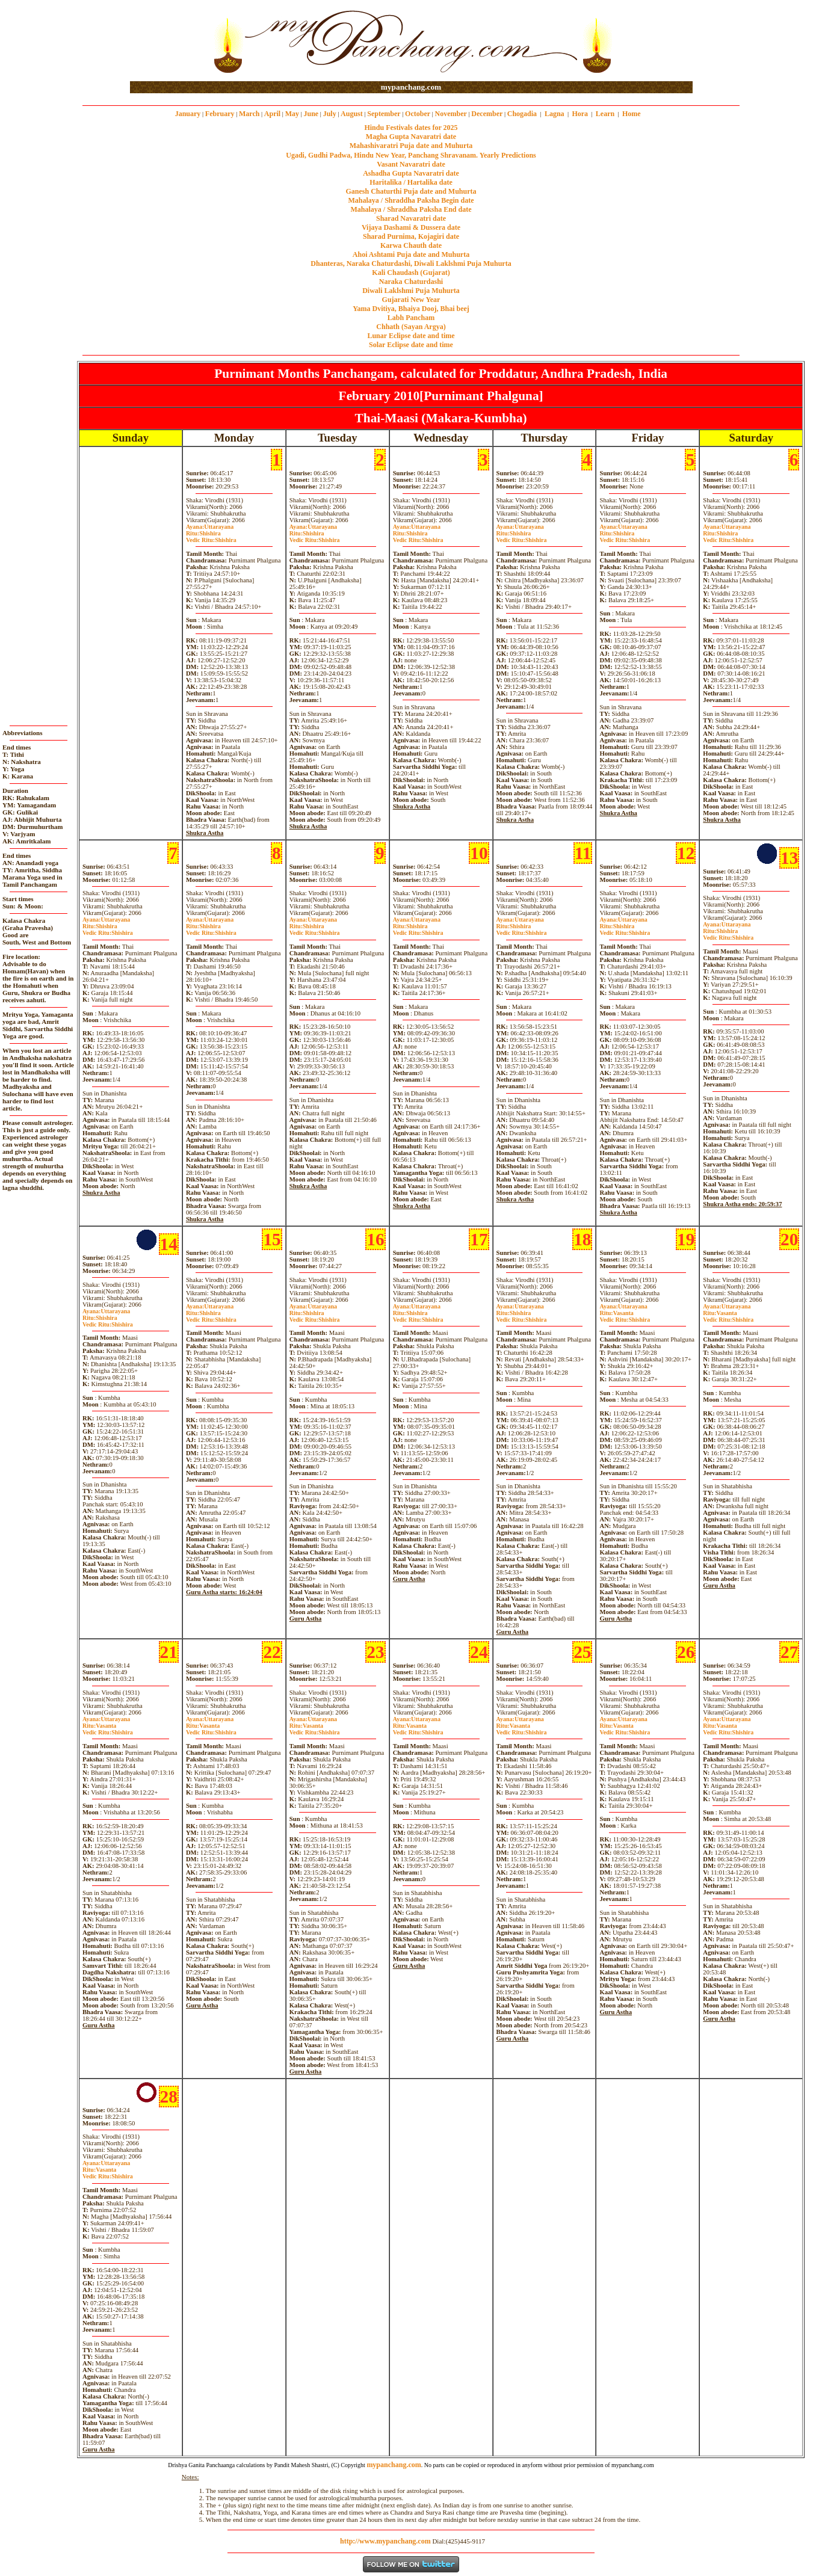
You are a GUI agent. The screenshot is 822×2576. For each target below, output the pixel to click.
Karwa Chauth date (411, 245)
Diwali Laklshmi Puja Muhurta (411, 290)
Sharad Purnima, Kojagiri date (411, 236)
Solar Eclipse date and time (411, 344)
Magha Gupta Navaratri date (411, 136)
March (249, 113)
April (272, 113)
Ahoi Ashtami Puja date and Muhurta (411, 254)
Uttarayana (209, 526)
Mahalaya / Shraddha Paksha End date (410, 209)
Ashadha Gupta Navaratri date (411, 173)
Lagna (554, 113)
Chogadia (522, 113)
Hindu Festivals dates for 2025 (410, 127)
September (383, 113)
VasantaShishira (624, 1316)
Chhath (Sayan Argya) (410, 326)
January (188, 113)
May (292, 113)
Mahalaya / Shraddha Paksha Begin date (411, 200)
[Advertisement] (168, 41)
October (417, 113)
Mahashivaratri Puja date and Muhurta (411, 145)
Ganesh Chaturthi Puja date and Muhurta (410, 191)
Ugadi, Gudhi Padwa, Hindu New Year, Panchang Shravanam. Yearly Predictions (411, 155)
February (220, 113)
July (329, 113)
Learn (605, 113)
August (352, 113)
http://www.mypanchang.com (385, 2541)
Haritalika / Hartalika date (411, 182)
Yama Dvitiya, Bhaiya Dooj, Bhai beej (411, 308)
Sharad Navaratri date (411, 218)
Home (631, 113)
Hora (580, 113)
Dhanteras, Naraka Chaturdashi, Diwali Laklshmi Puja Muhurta (411, 263)
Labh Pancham (411, 317)
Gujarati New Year (411, 299)
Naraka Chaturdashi (411, 281)
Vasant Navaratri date (411, 164)
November (451, 113)
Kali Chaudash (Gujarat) (411, 272)
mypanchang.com (411, 86)
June (310, 113)
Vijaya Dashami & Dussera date (411, 227)
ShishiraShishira (211, 536)
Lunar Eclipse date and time (410, 335)
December (486, 113)
